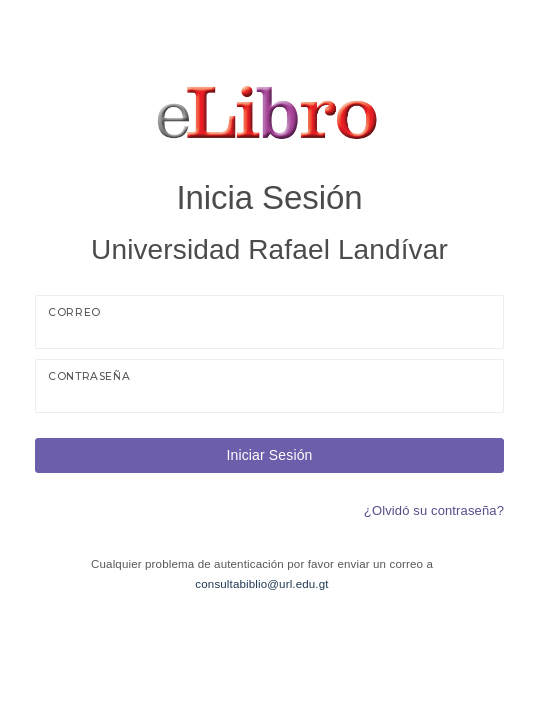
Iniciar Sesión (269, 455)
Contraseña (89, 376)
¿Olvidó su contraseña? (434, 510)
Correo (74, 312)
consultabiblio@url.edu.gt (261, 584)
